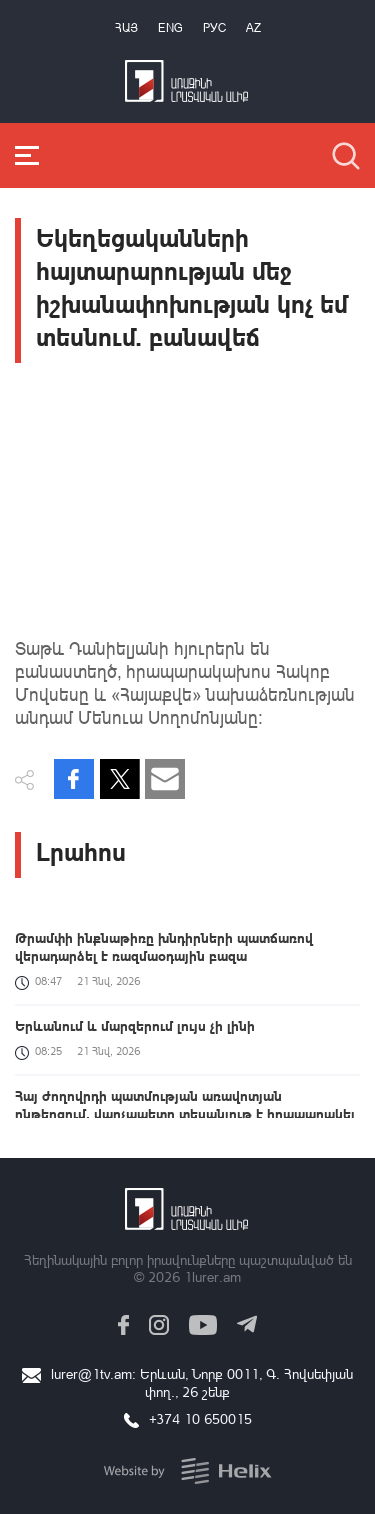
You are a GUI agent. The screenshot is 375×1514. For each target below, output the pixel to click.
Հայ (126, 27)
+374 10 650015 (200, 1418)
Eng (170, 27)
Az (253, 27)
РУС (214, 27)
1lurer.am (212, 1276)
